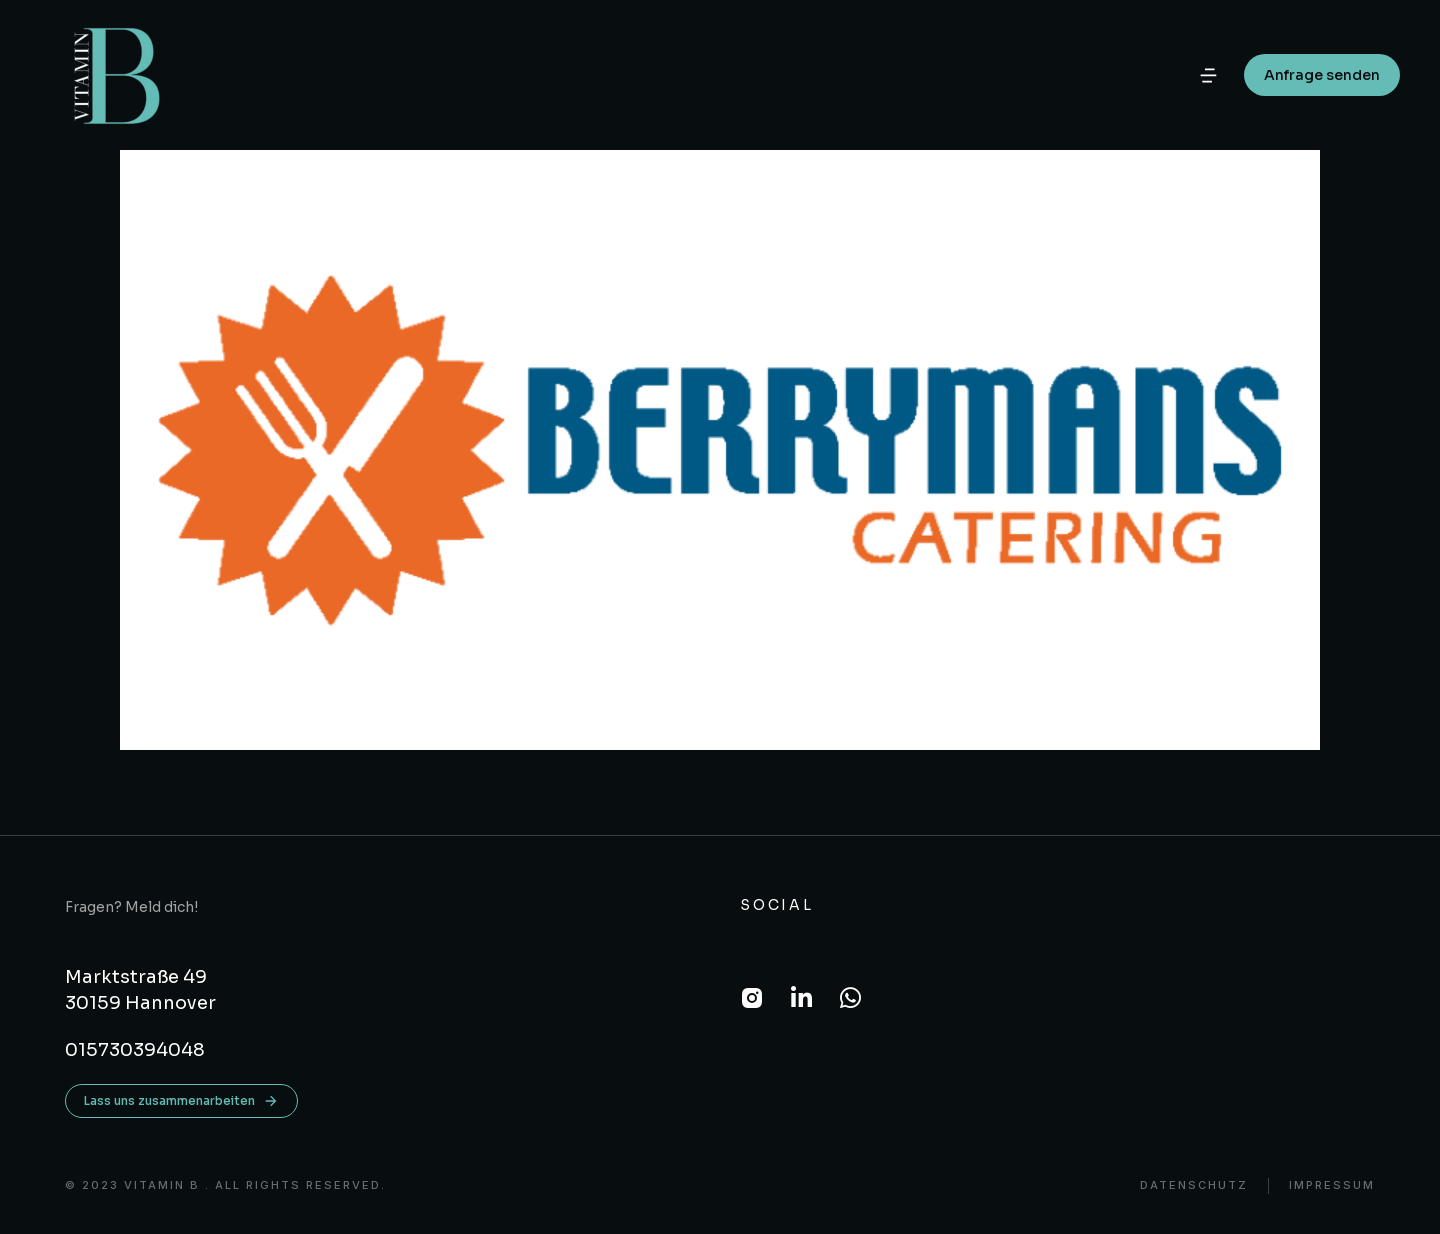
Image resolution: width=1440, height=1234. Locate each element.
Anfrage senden (1322, 75)
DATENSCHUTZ (1194, 1185)
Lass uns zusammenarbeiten (181, 1101)
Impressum (1332, 1185)
